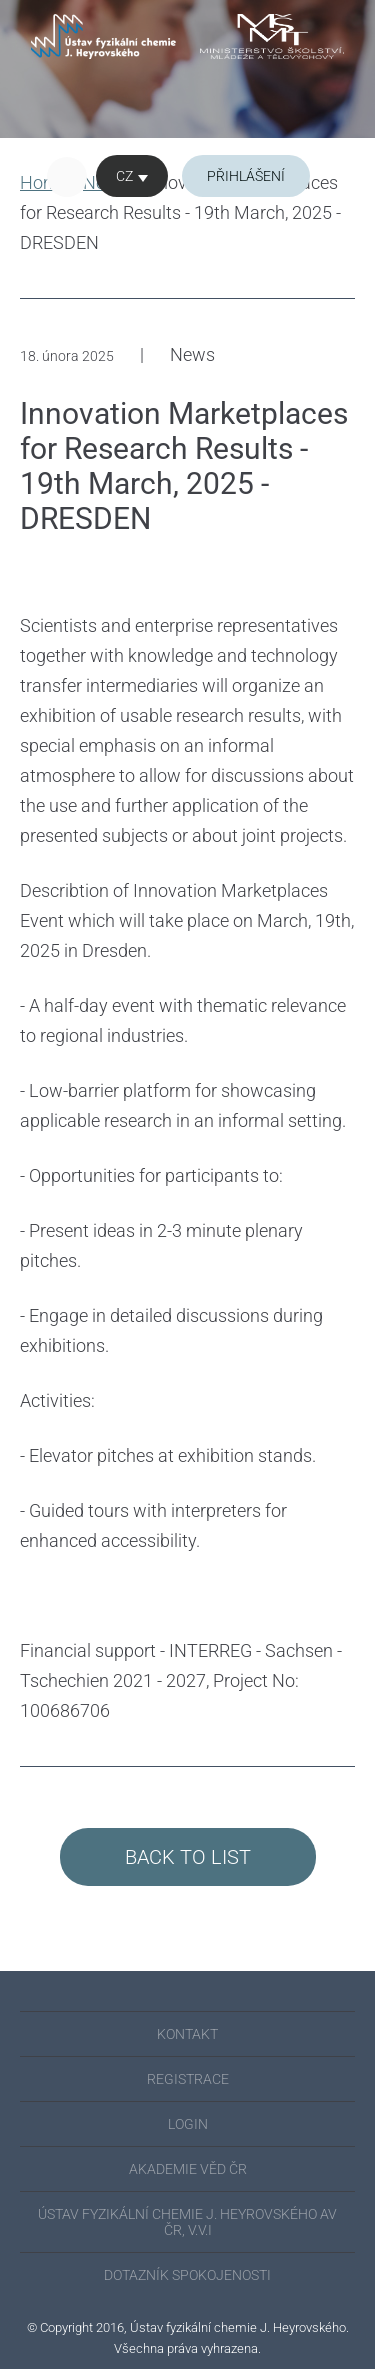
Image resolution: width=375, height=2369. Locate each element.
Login (188, 2124)
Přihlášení (246, 176)
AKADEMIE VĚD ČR (188, 2169)
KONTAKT (187, 2034)
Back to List (188, 1857)
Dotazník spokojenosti (187, 2275)
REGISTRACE (188, 2079)
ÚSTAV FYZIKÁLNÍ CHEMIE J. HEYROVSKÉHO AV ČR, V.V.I (187, 2222)
